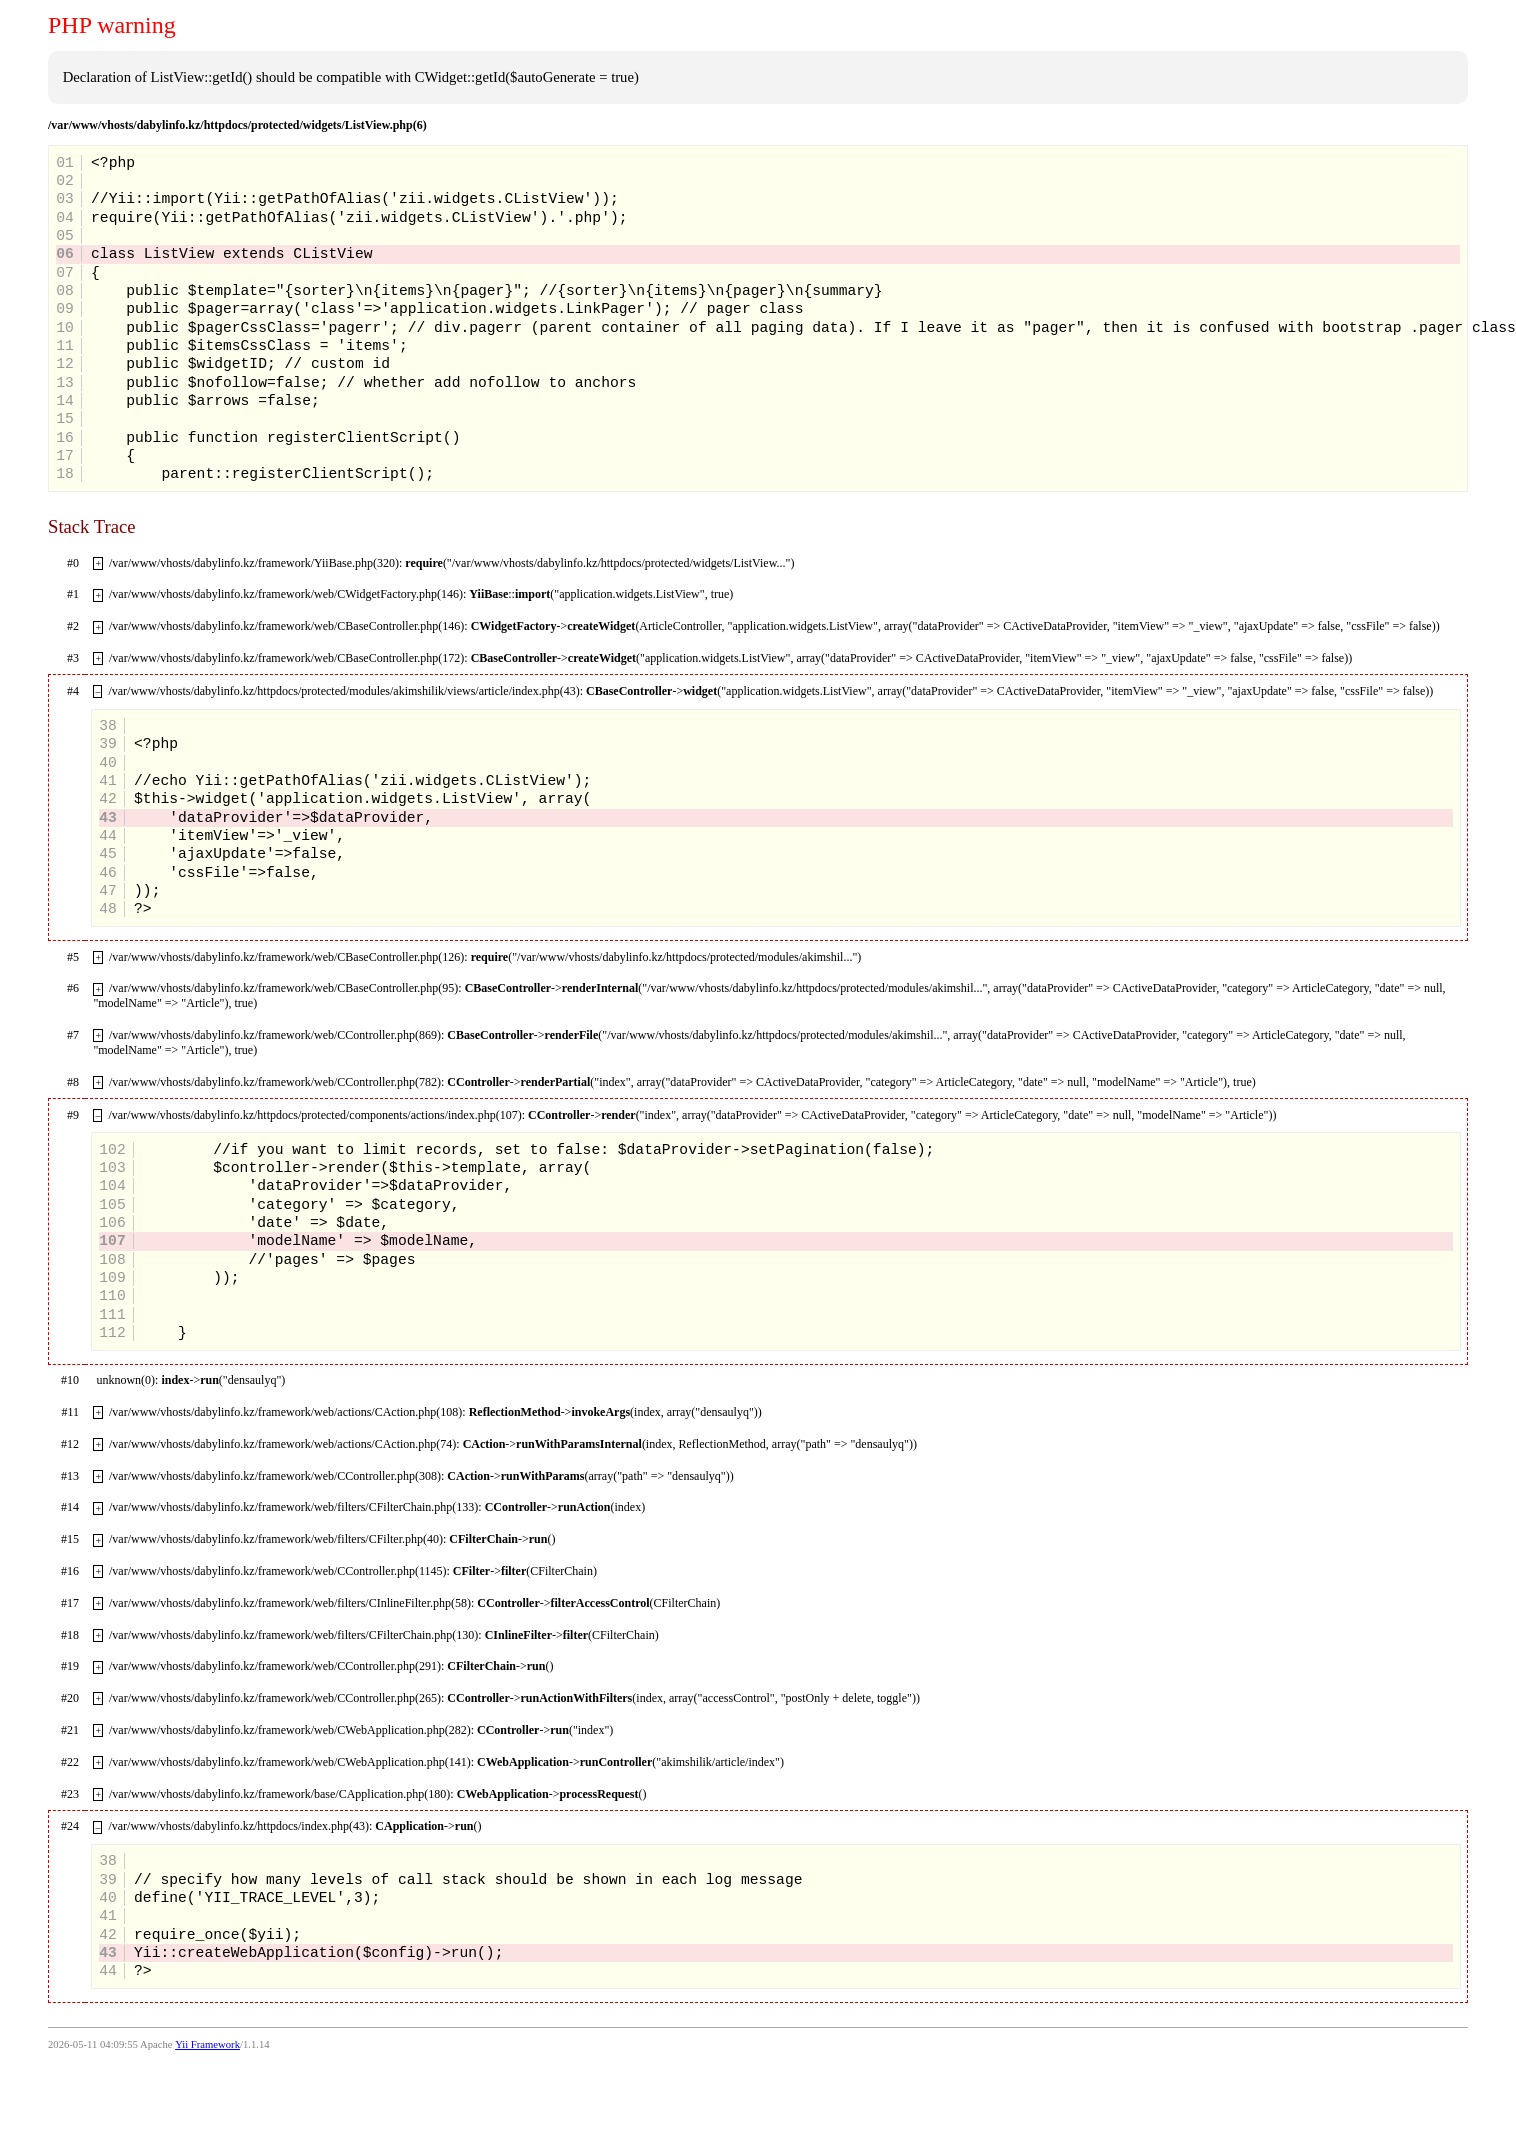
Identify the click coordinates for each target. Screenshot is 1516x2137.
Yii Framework (207, 2044)
